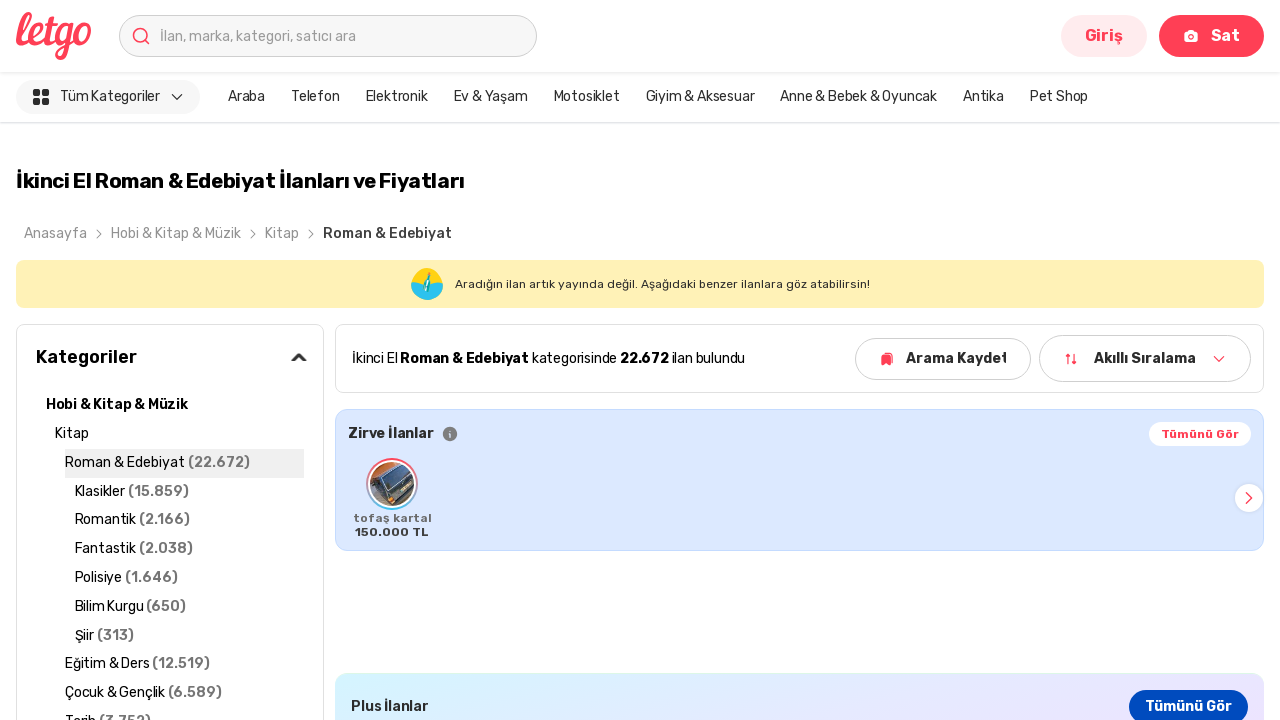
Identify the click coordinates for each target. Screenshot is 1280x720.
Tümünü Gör (1200, 434)
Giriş (1104, 35)
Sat (1211, 35)
